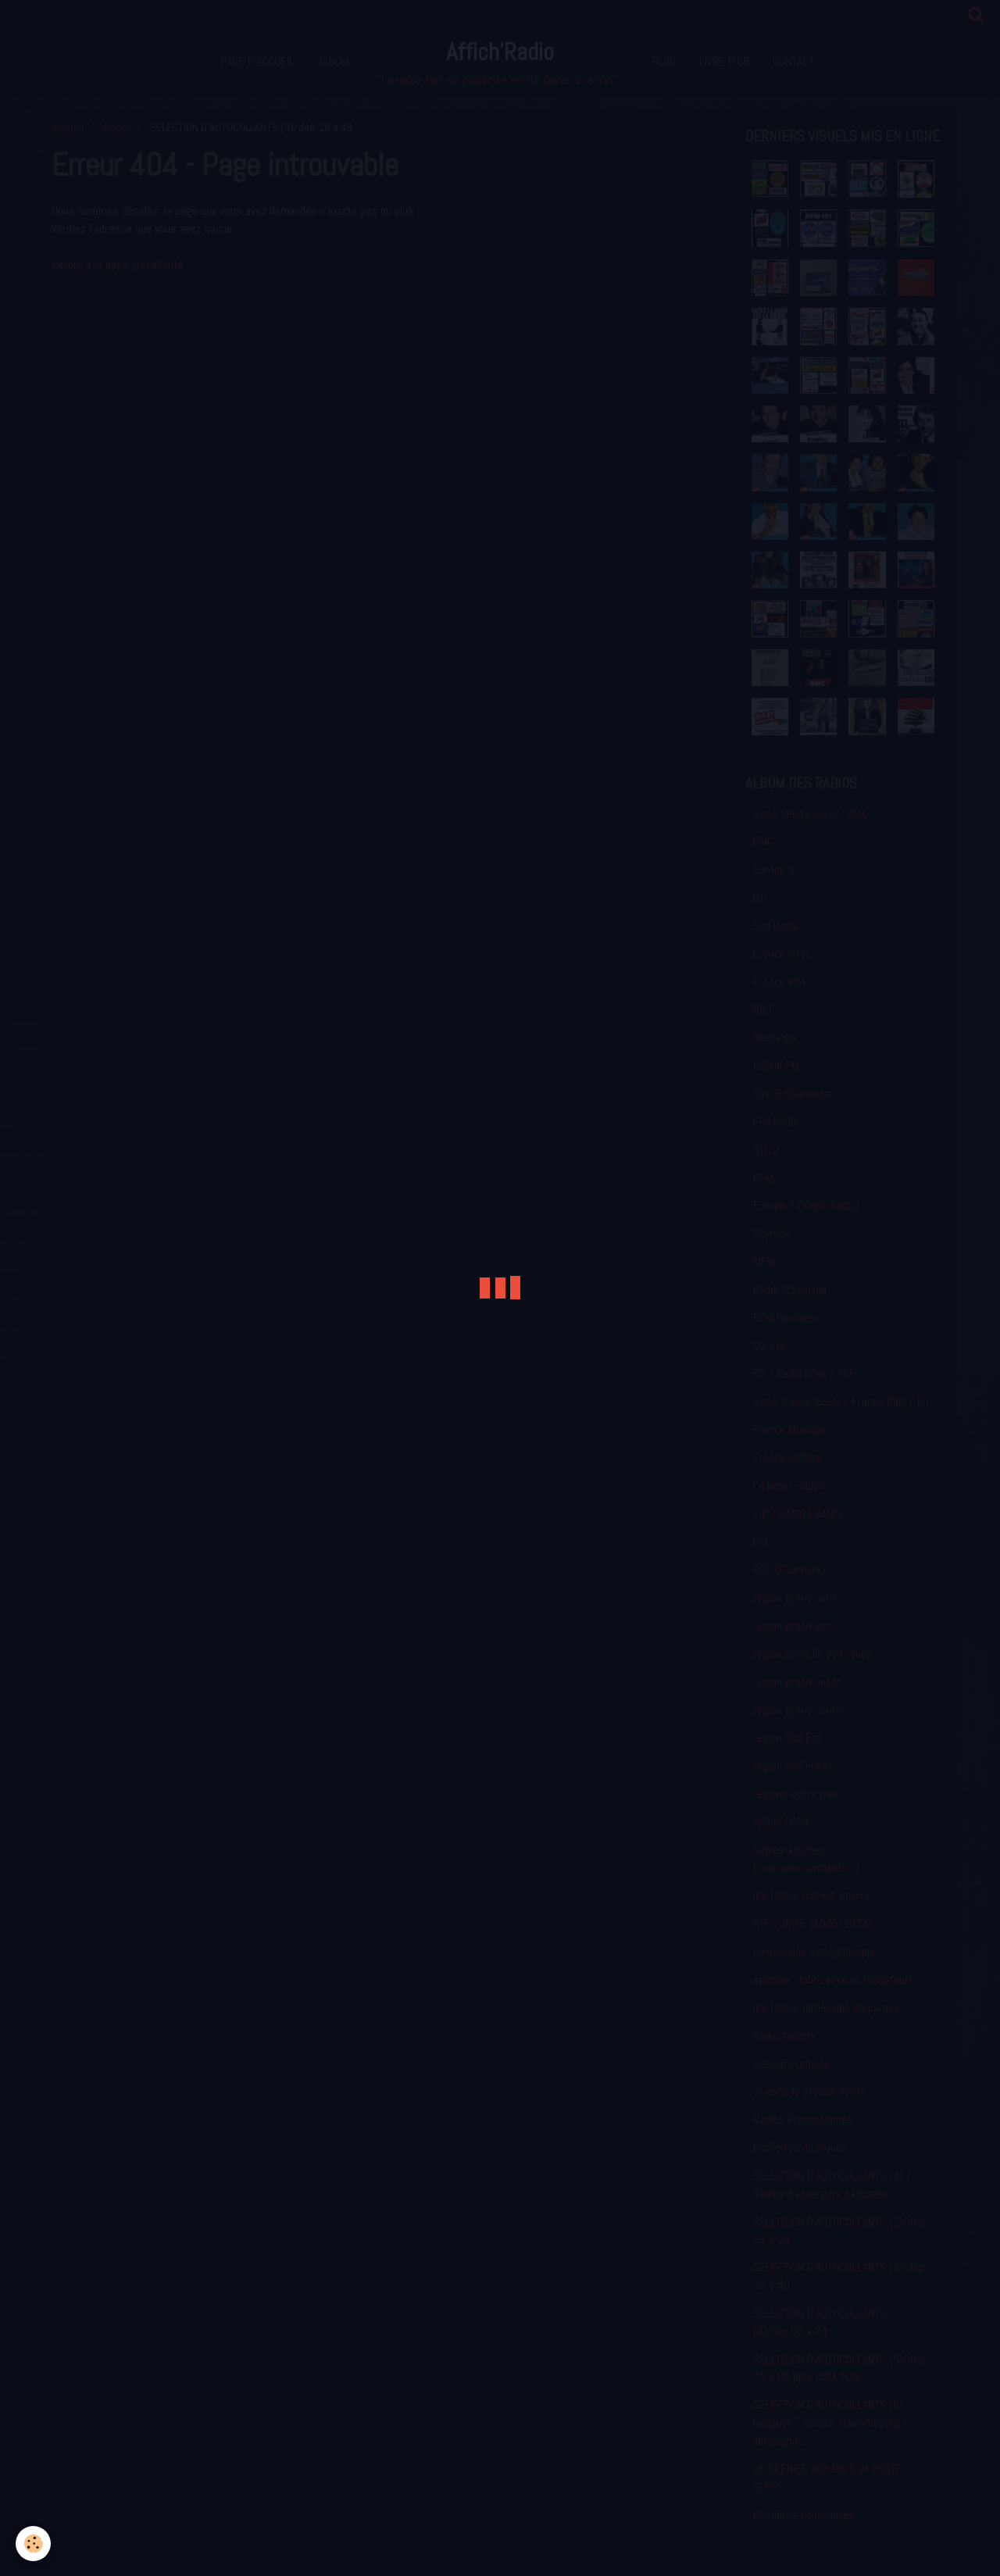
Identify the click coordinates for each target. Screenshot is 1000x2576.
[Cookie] (33, 2543)
